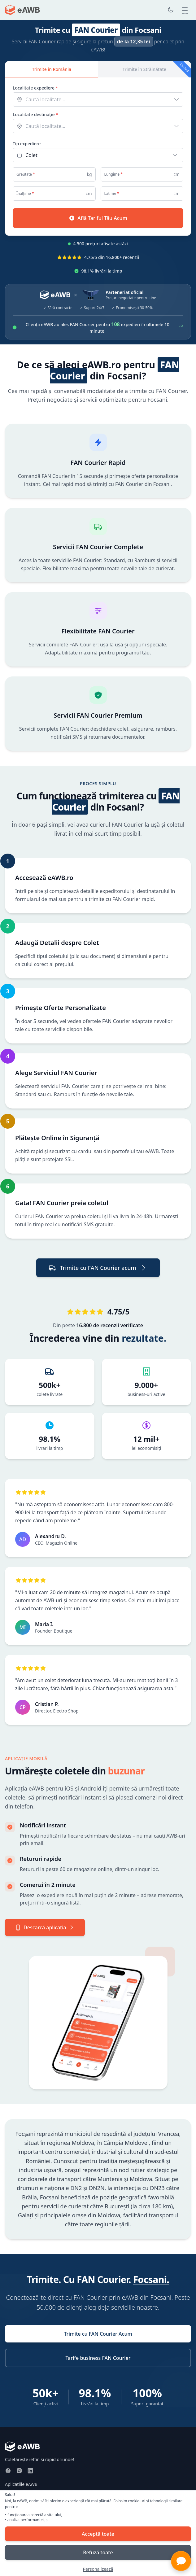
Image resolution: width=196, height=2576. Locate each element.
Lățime (111, 193)
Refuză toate (98, 2552)
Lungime (113, 174)
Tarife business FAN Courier (97, 2358)
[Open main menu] (185, 10)
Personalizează (98, 2569)
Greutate (25, 174)
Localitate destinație (35, 114)
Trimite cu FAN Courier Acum (98, 2333)
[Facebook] (8, 2471)
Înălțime (25, 193)
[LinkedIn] (30, 2471)
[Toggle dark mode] (170, 9)
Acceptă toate (98, 2533)
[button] (181, 2561)
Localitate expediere (35, 88)
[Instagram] (19, 2471)
